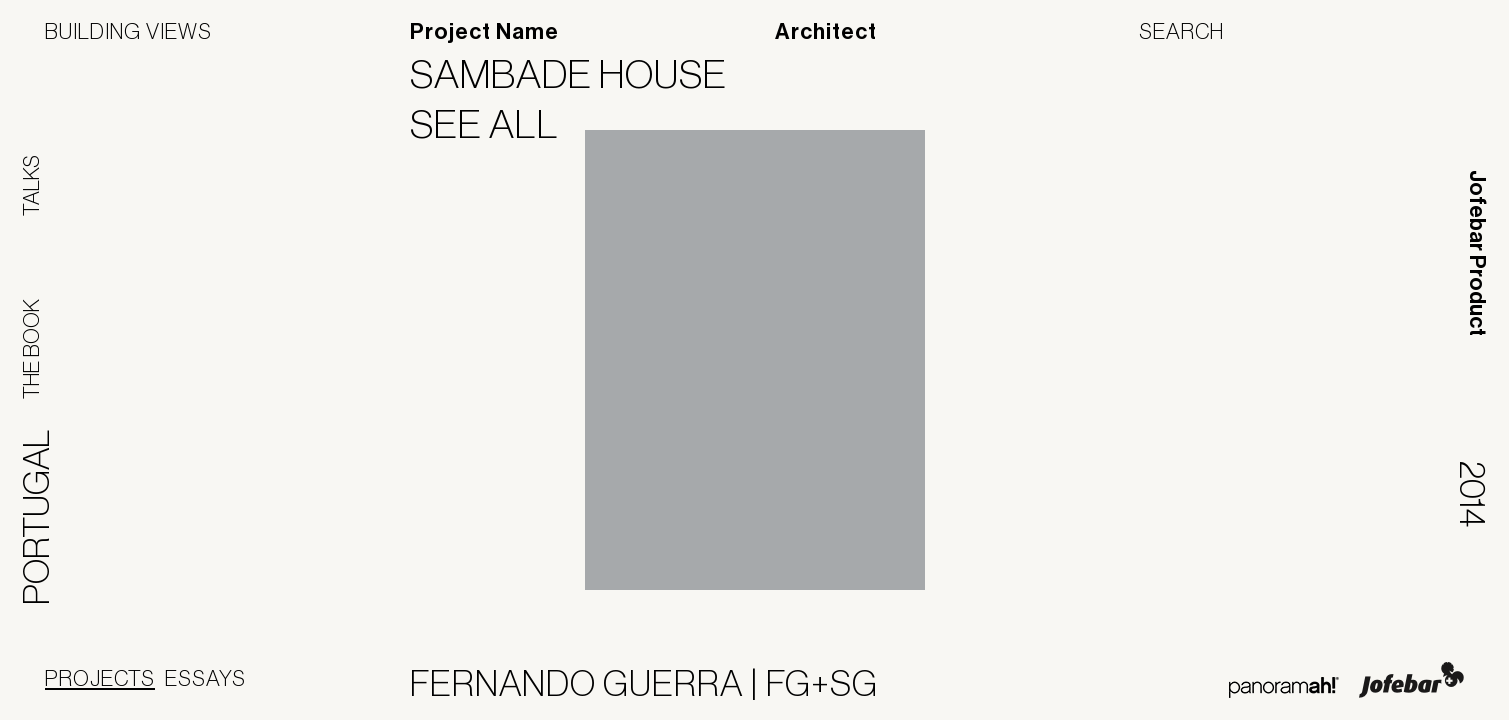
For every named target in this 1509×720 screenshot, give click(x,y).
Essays (205, 678)
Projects (100, 678)
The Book (31, 349)
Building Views (128, 31)
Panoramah (1283, 687)
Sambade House (581, 74)
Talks (31, 185)
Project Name (484, 32)
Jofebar (1411, 680)
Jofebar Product (1477, 253)
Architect (826, 32)
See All (497, 124)
